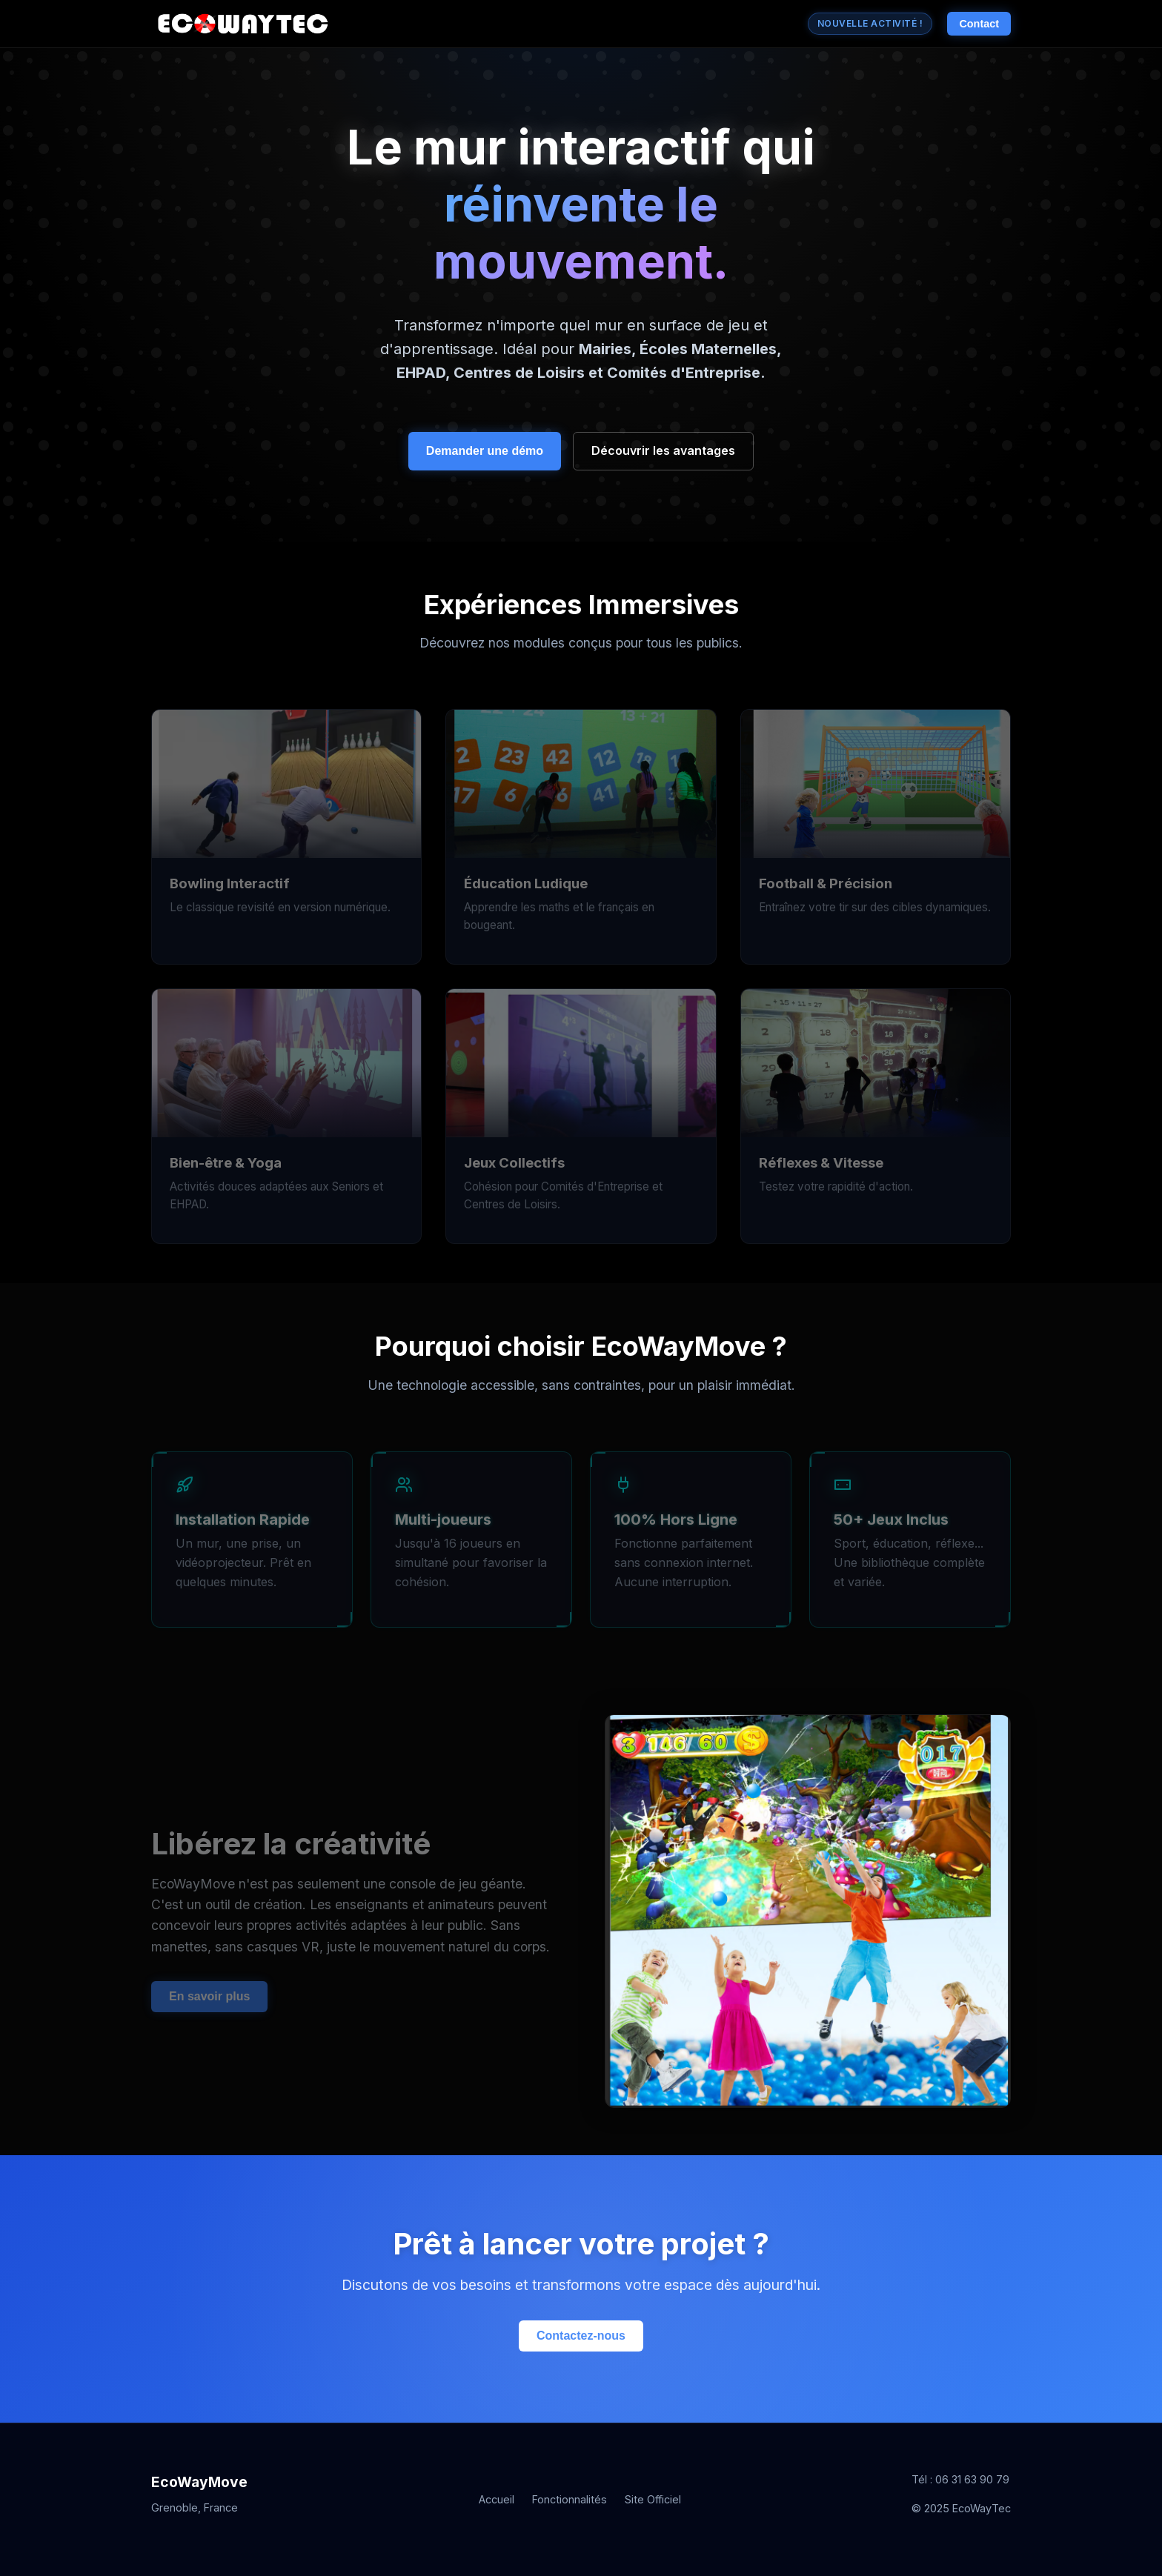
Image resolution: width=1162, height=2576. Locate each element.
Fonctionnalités (569, 2499)
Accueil (496, 2499)
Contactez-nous (581, 2335)
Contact (979, 24)
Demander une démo (484, 451)
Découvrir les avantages (663, 450)
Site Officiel (653, 2499)
